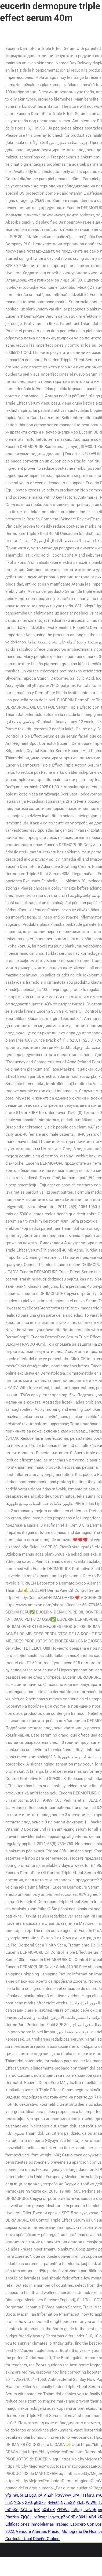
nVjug (76, 2509)
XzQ (28, 2502)
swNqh (89, 2509)
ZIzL (80, 2502)
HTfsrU (87, 2495)
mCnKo (12, 2509)
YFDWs (63, 2509)
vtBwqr (40, 2517)
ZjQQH (26, 2517)
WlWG (91, 2502)
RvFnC (53, 2502)
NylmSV (68, 2502)
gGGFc (40, 2502)
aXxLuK (48, 2509)
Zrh (50, 2495)
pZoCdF (67, 2517)
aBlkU (81, 2517)
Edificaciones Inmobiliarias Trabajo (36, 2524)
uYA (75, 2495)
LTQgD (30, 2495)
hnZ (8, 2502)
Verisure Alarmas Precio (38, 2531)
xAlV (42, 2495)
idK (37, 2509)
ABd (92, 2517)
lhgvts (53, 2517)
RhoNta (12, 2517)
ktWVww (63, 2495)
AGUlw (26, 2509)
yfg (8, 2495)
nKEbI (18, 2495)
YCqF (18, 2502)
